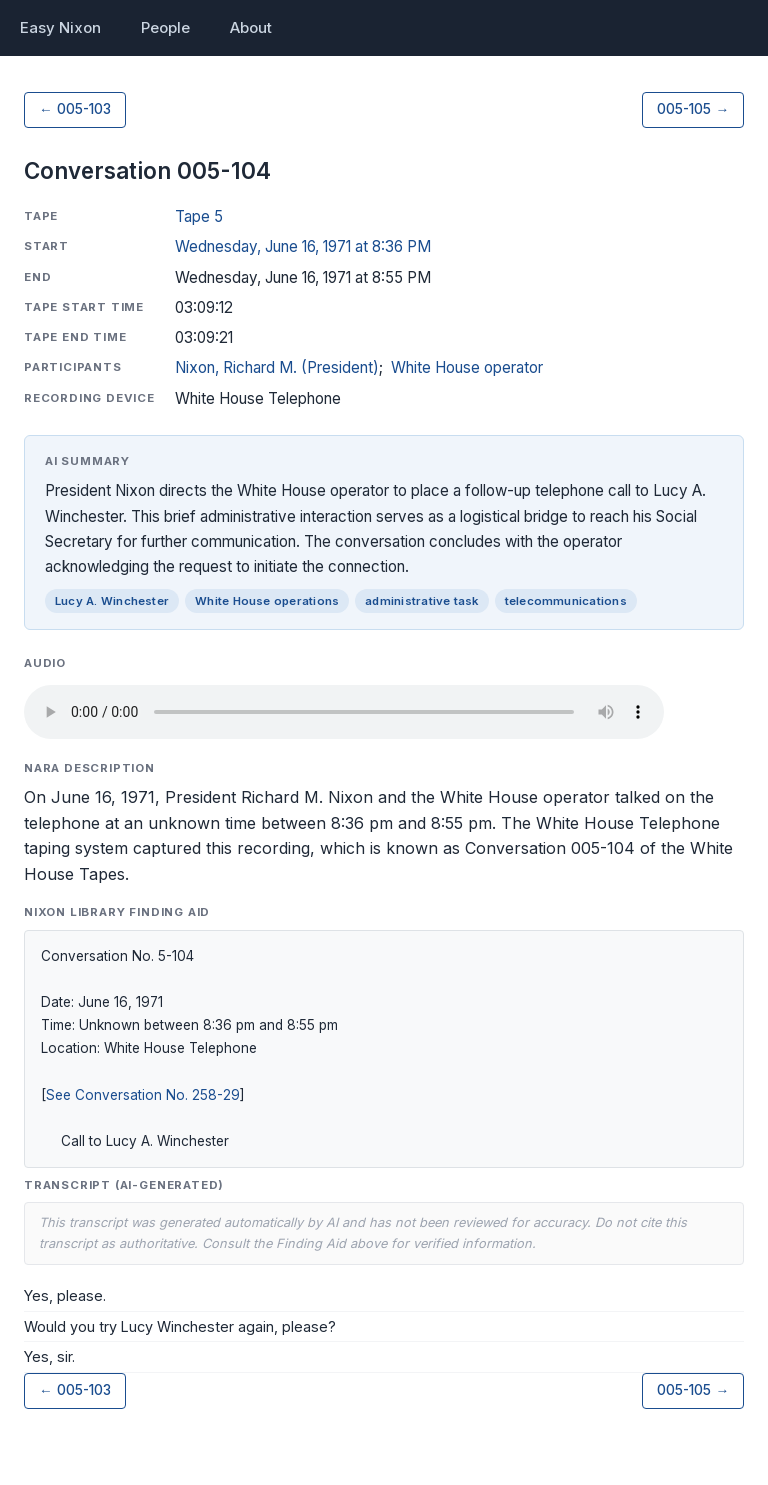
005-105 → (693, 109)
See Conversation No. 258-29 (143, 1095)
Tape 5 (199, 216)
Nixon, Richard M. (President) (277, 367)
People (165, 27)
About (251, 27)
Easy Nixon (60, 27)
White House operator (467, 367)
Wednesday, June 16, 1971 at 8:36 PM (303, 246)
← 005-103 (75, 109)
